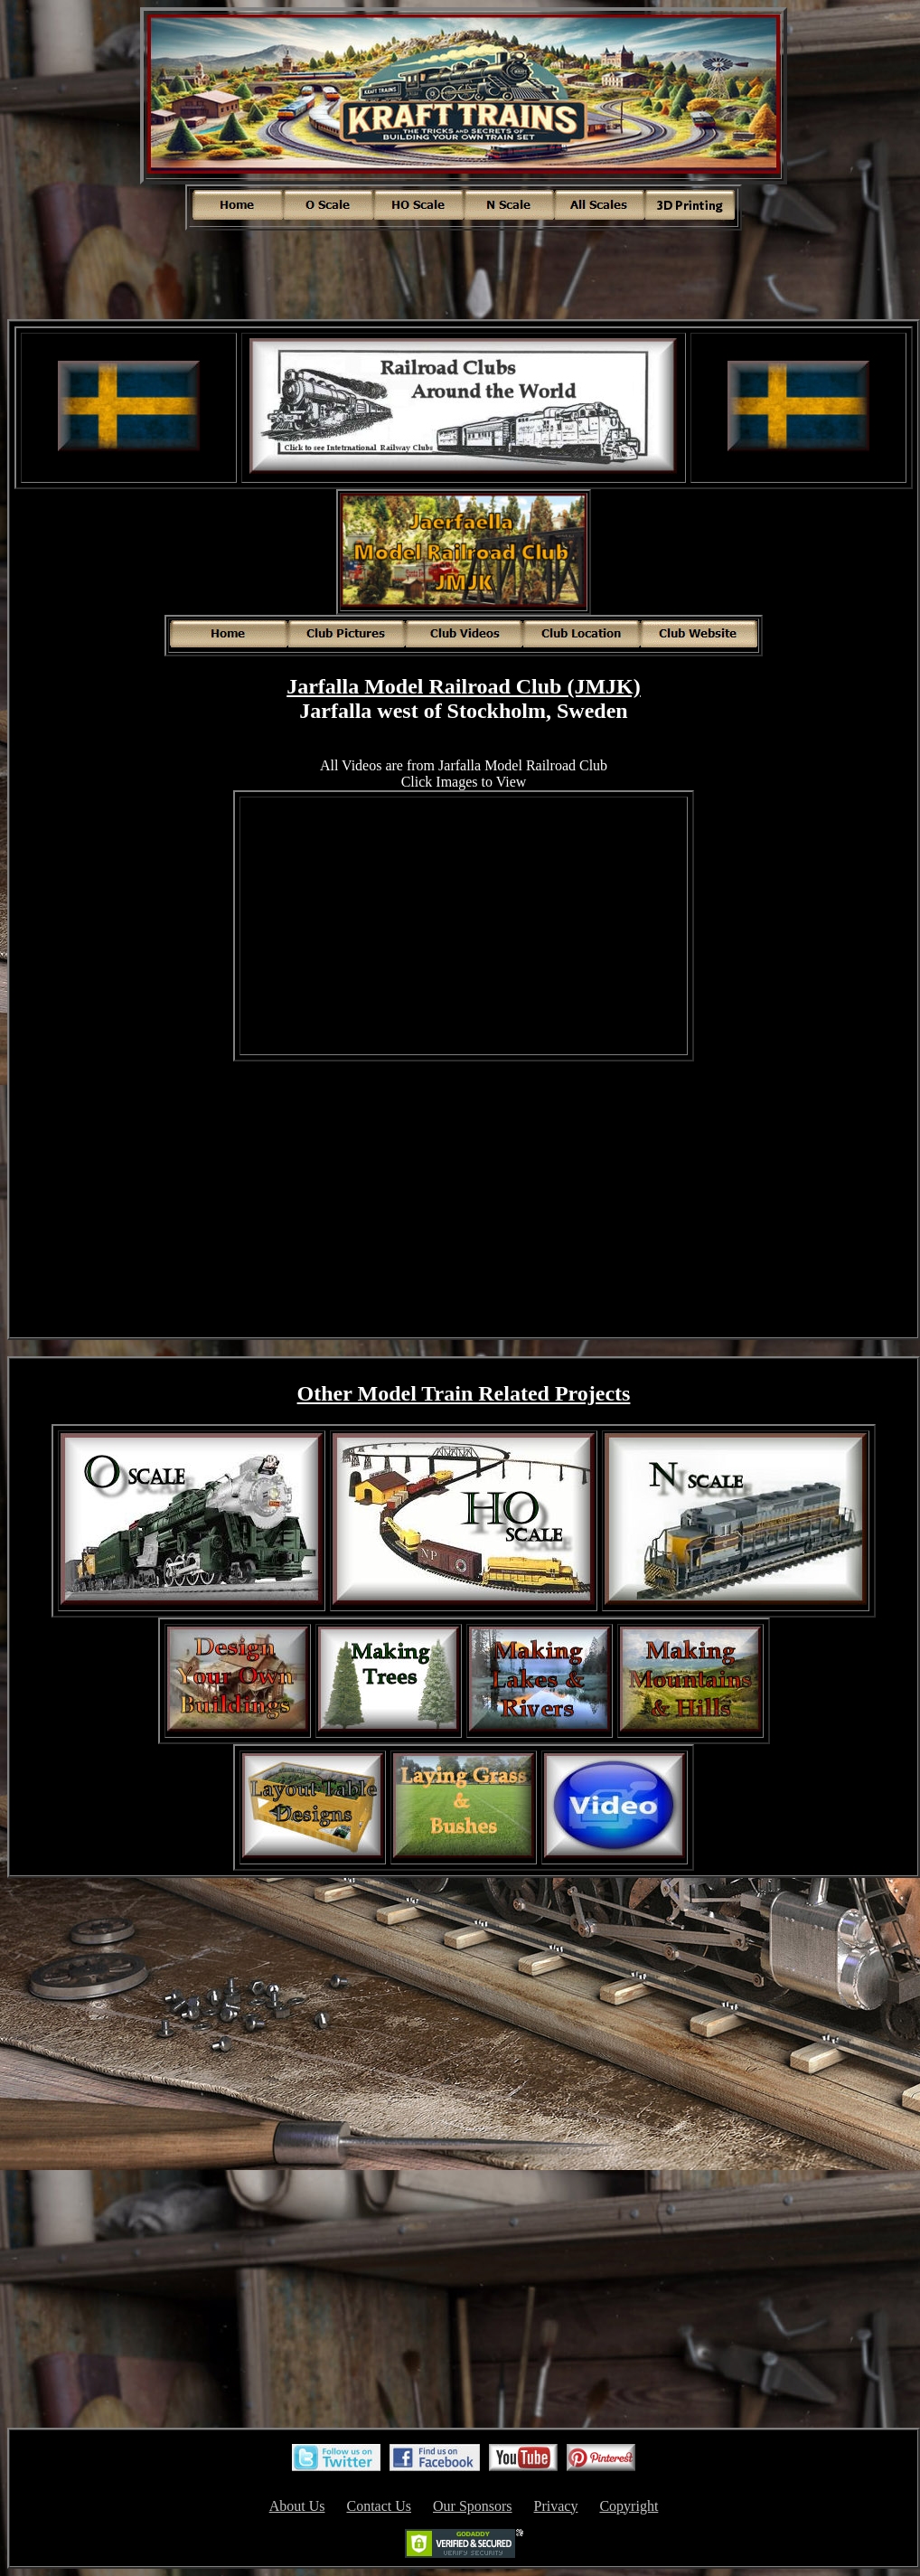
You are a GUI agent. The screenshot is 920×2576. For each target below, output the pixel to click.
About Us (297, 2506)
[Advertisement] (464, 273)
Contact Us (378, 2506)
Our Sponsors (472, 2506)
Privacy (556, 2506)
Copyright (628, 2506)
